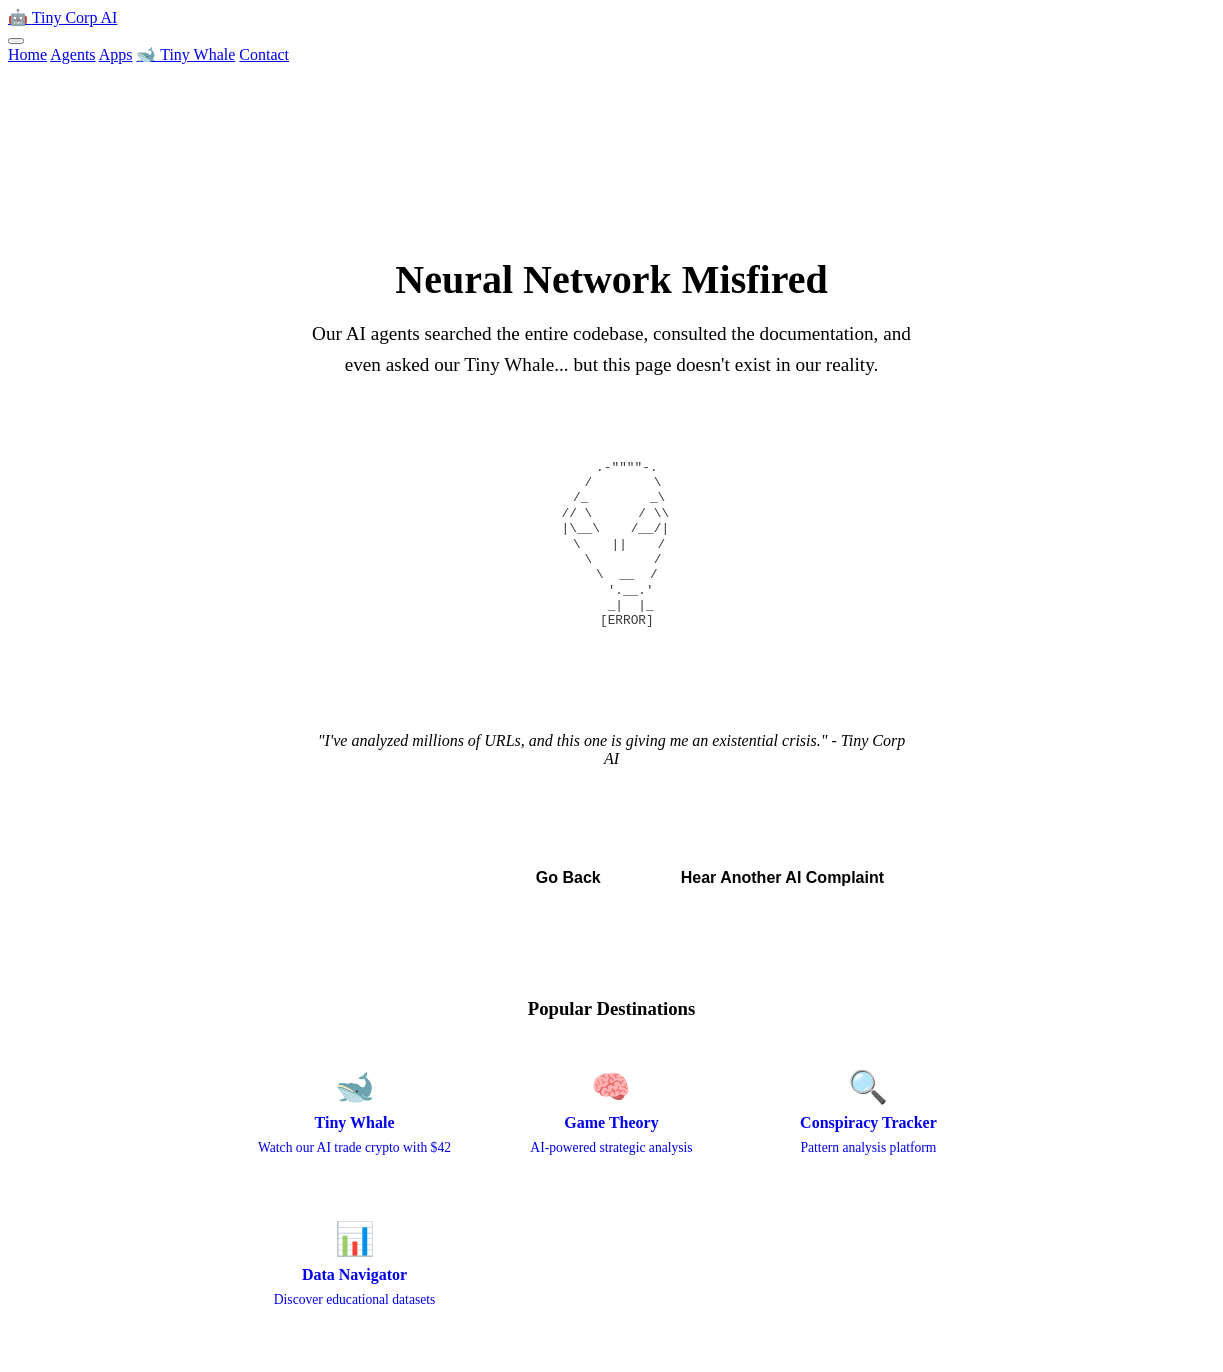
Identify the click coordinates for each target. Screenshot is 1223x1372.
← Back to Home (397, 877)
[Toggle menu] (16, 41)
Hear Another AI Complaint (782, 877)
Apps (116, 54)
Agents (72, 54)
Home (27, 54)
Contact (264, 54)
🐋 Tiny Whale (185, 54)
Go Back (568, 877)
